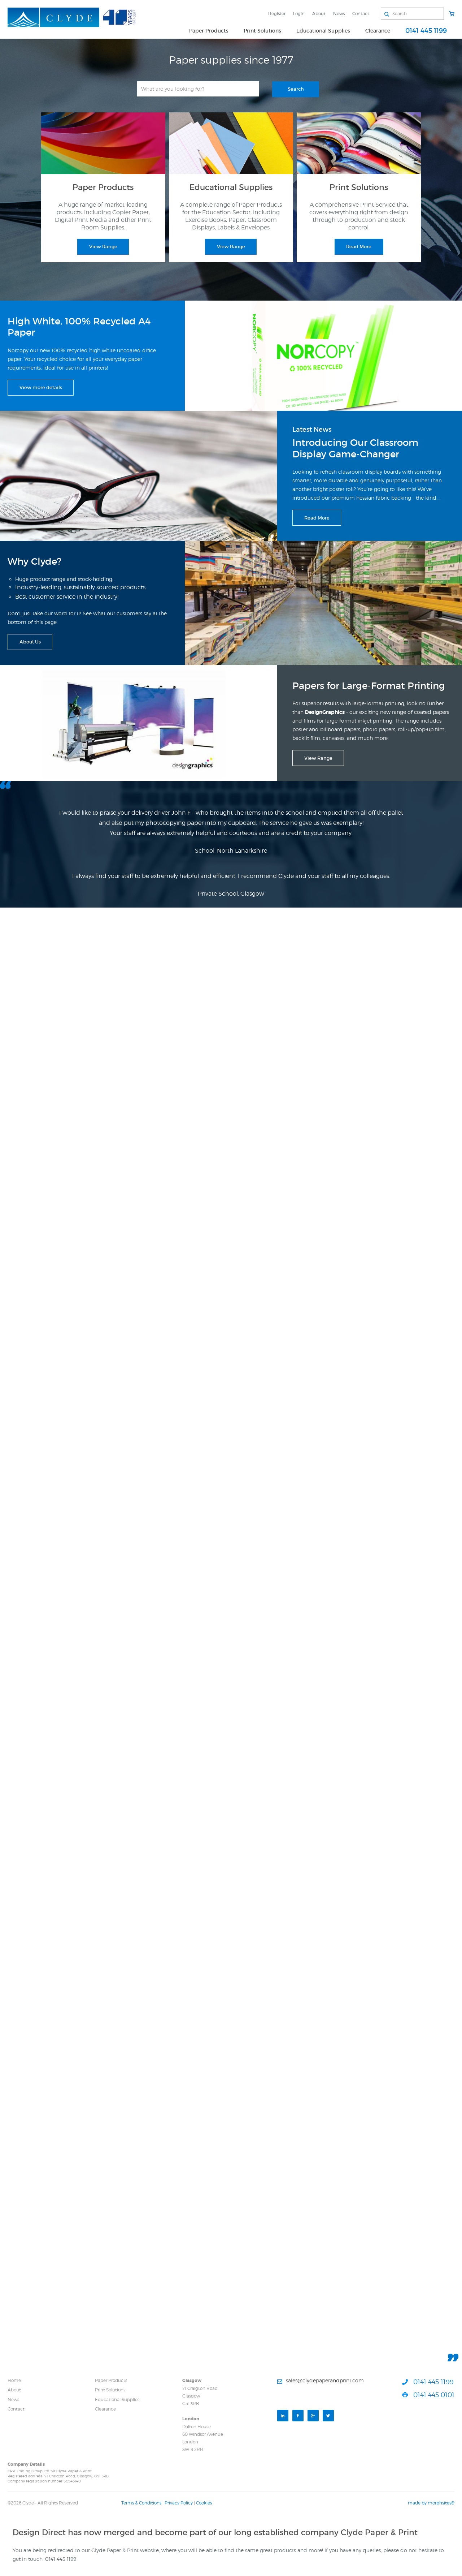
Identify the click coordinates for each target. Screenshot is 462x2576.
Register (277, 13)
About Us (30, 642)
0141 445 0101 (433, 2395)
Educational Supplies (323, 30)
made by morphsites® (431, 2503)
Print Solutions (262, 30)
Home (14, 2380)
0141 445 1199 (426, 31)
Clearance (377, 30)
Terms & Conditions (141, 2503)
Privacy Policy (179, 2503)
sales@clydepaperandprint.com (325, 2380)
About (319, 13)
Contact (360, 13)
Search (296, 89)
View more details (40, 387)
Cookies (204, 2503)
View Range (103, 247)
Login (299, 13)
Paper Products (208, 30)
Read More (358, 247)
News (339, 13)
